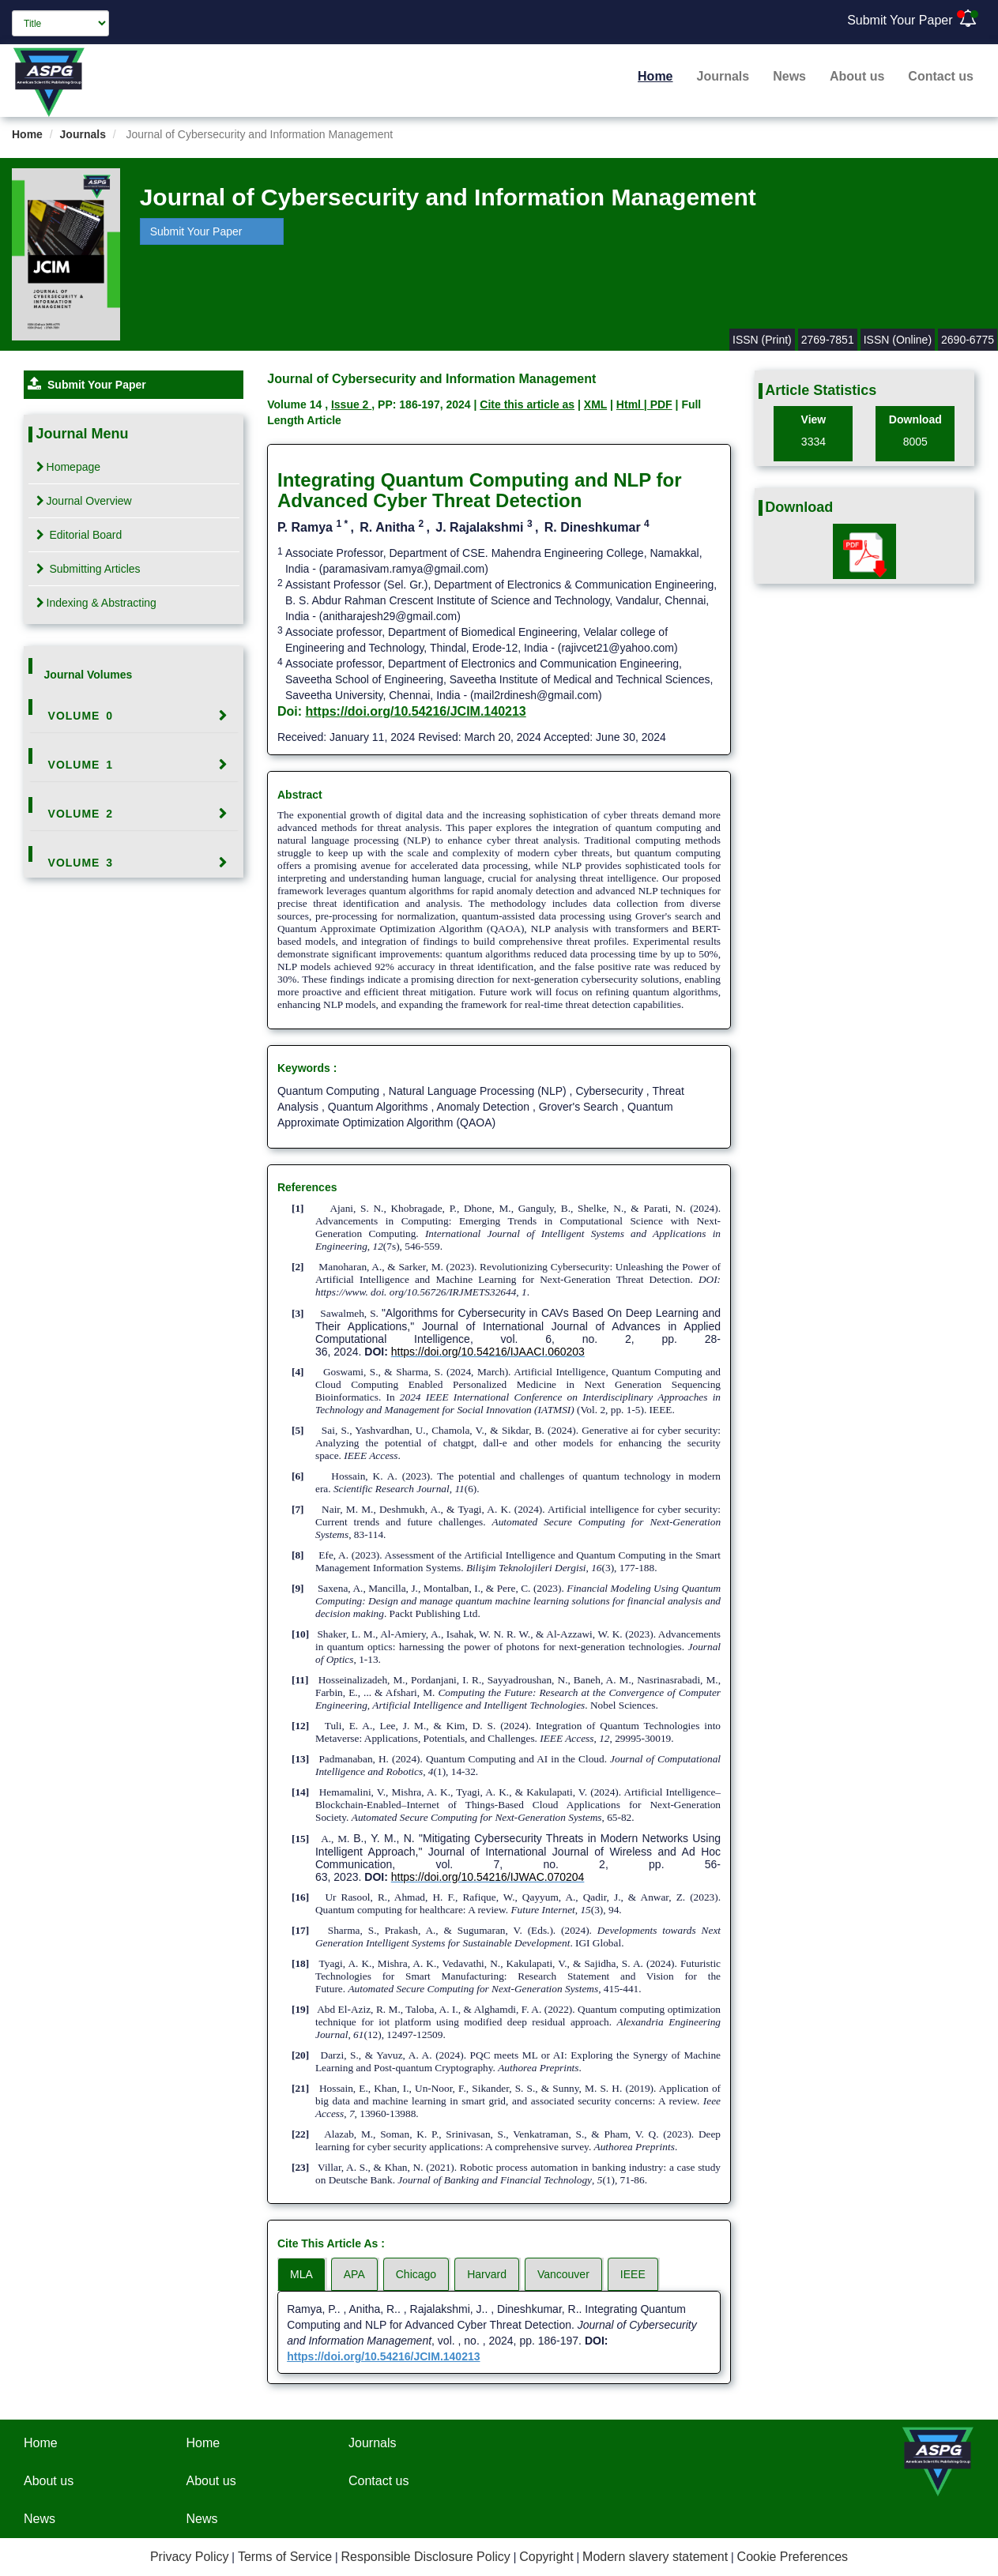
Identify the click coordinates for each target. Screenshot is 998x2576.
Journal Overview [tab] (84, 501)
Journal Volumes (88, 674)
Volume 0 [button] (81, 715)
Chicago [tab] (416, 2274)
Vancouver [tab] (563, 2274)
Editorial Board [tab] (79, 534)
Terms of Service (285, 2556)
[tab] (133, 715)
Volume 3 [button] (81, 862)
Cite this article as (527, 404)
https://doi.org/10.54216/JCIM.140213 (416, 711)
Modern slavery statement (655, 2556)
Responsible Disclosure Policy (425, 2556)
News (789, 76)
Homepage (68, 467)
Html (630, 404)
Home (655, 76)
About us (857, 76)
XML (595, 404)
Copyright (546, 2556)
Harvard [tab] (487, 2274)
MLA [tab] (301, 2274)
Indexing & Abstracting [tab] (96, 602)
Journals (723, 76)
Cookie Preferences (793, 2556)
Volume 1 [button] (81, 764)
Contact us (941, 76)
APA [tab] (354, 2274)
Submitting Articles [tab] (88, 568)
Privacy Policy (189, 2556)
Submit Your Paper (899, 20)
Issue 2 (351, 404)
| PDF (658, 404)
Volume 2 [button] (81, 813)
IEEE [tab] (633, 2274)
